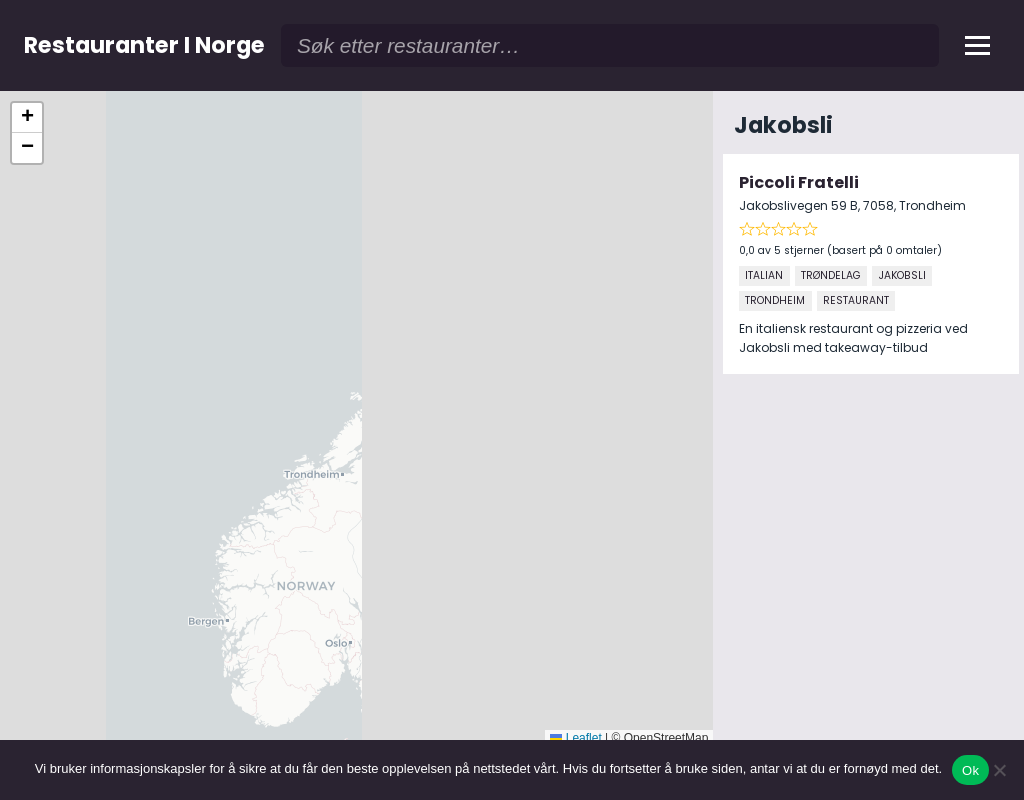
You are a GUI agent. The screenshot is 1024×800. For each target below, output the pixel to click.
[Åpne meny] (977, 45)
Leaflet (575, 738)
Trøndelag (831, 275)
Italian (764, 275)
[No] (999, 770)
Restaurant (856, 300)
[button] (27, 118)
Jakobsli (902, 275)
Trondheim (775, 300)
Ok (970, 770)
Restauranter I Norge (144, 45)
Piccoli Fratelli (799, 182)
